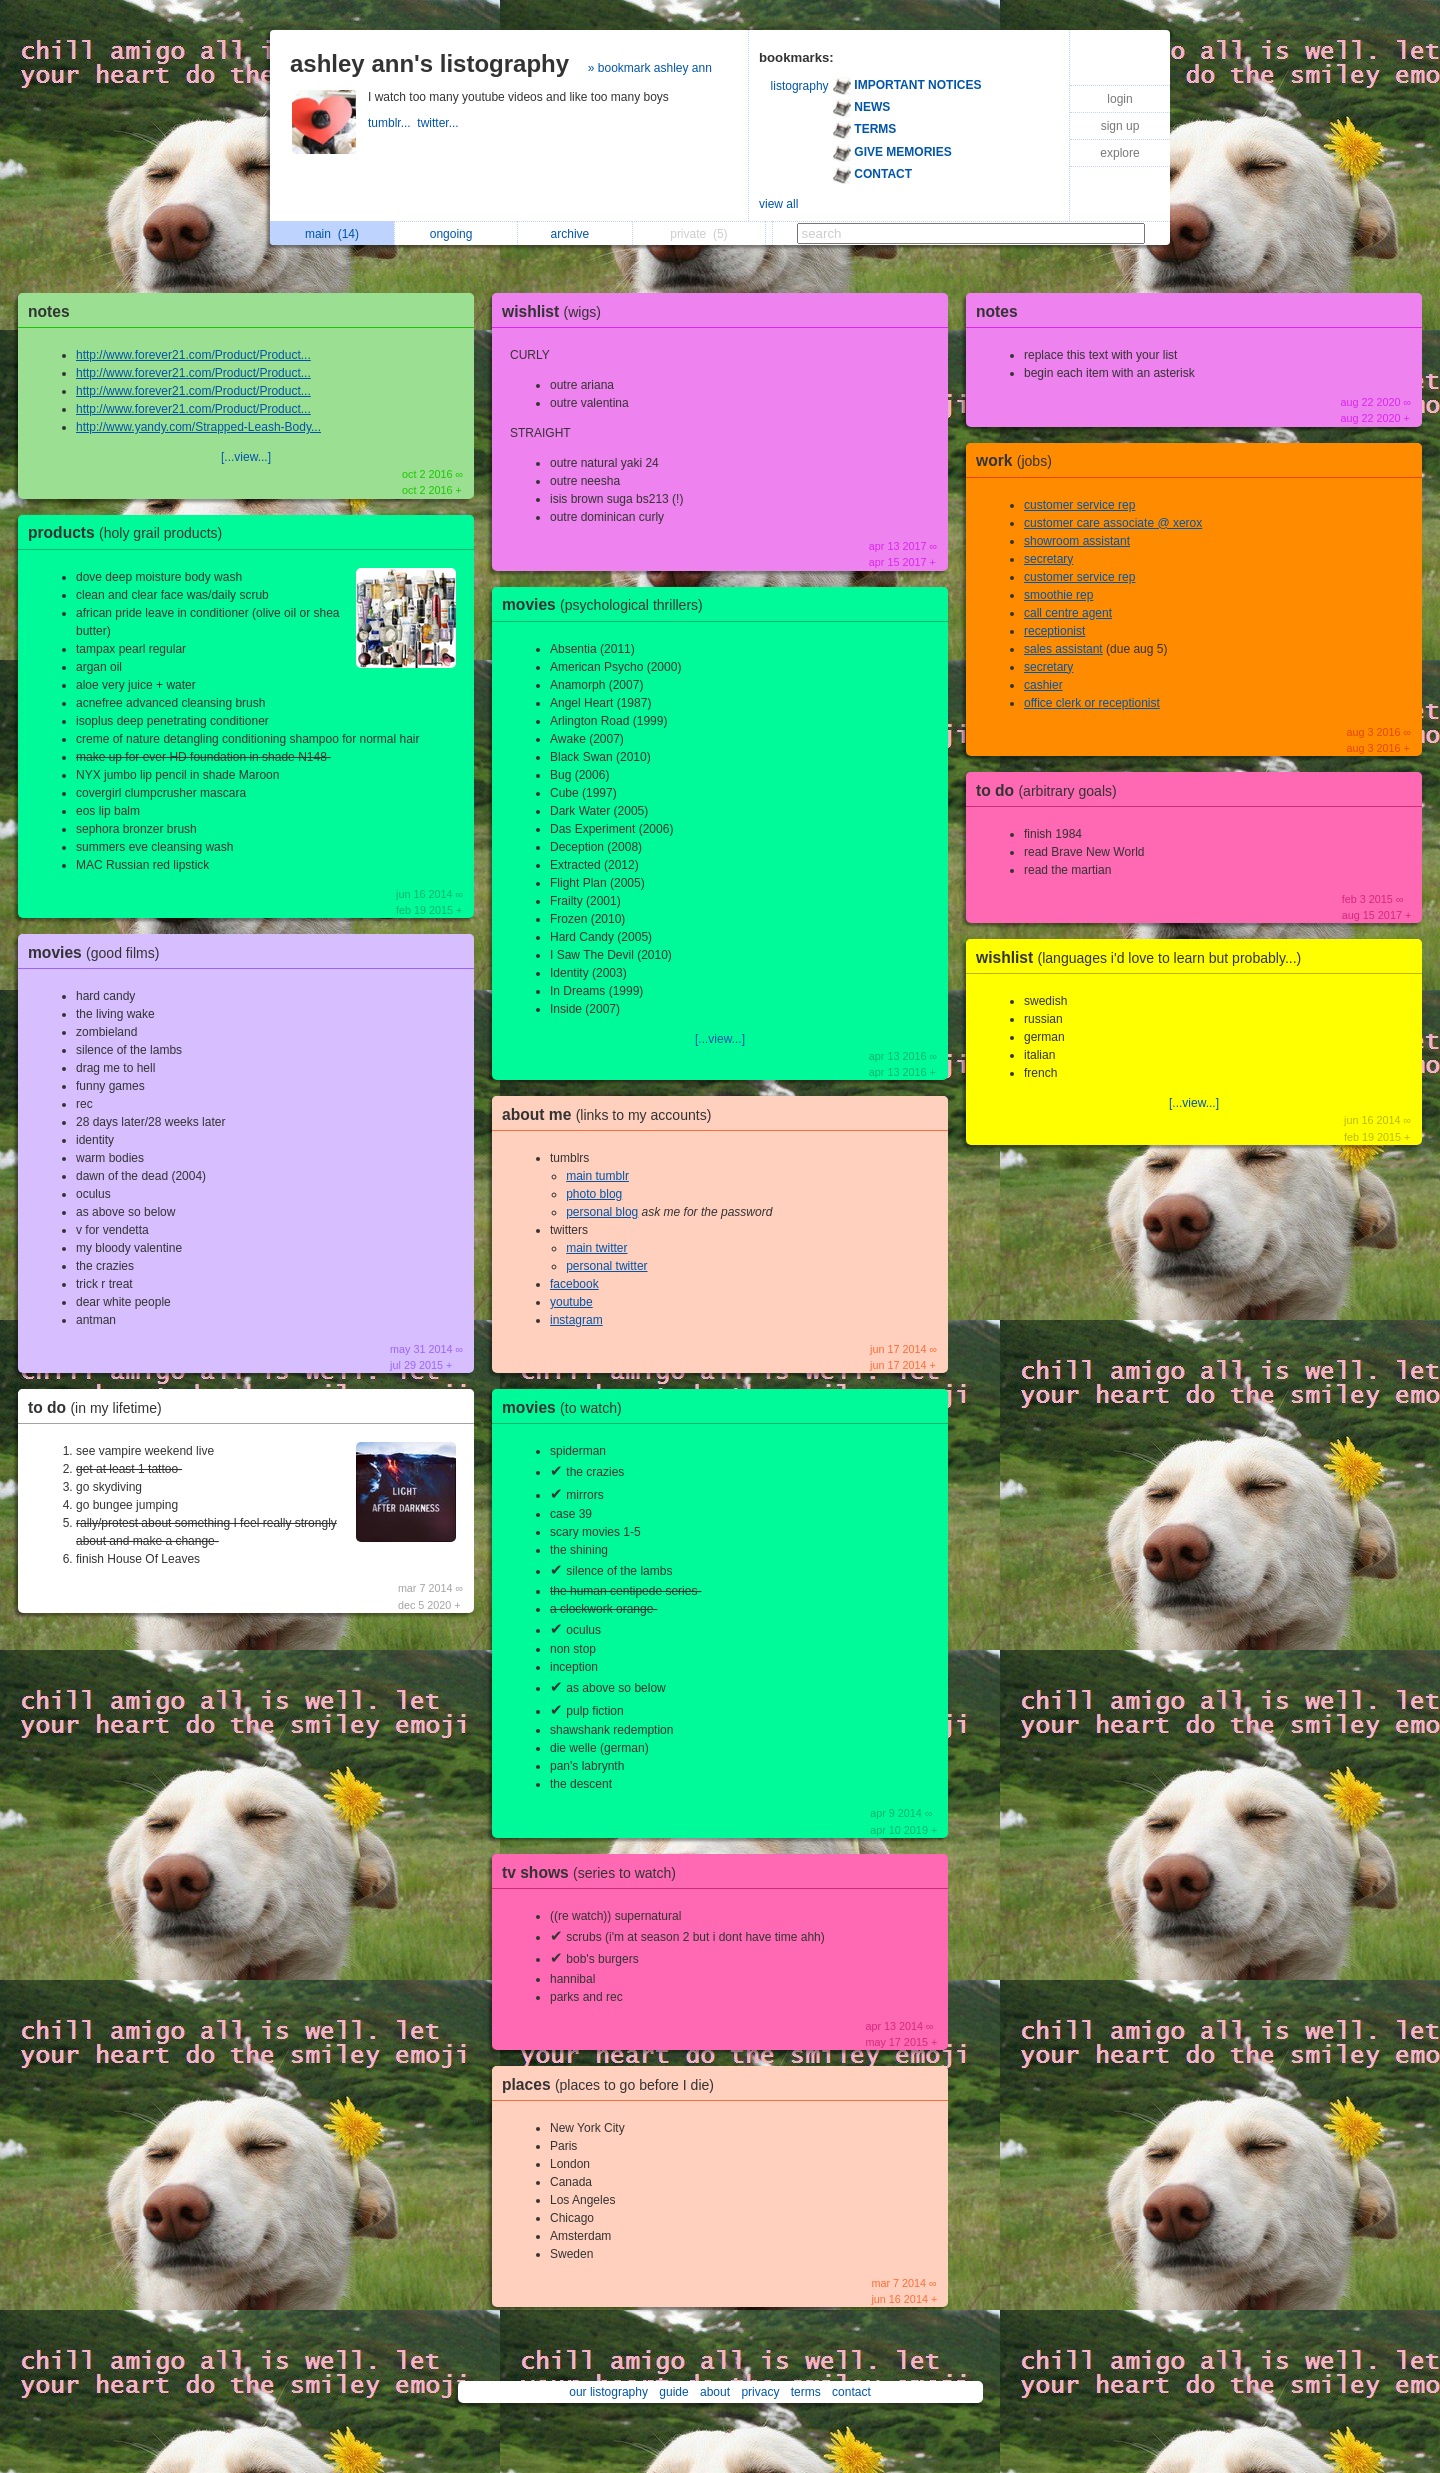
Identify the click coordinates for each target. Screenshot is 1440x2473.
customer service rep (1079, 505)
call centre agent (1068, 613)
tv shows (594, 1872)
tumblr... (392, 123)
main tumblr (597, 1176)
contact (851, 2392)
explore (1119, 153)
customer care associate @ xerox (1113, 523)
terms (806, 2392)
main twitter (596, 1248)
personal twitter (606, 1266)
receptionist (1054, 631)
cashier (1043, 685)
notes (49, 311)
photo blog (594, 1194)
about (715, 2392)
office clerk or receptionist (1092, 703)
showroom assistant (1077, 541)
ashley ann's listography (429, 63)
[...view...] (246, 457)
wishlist (556, 311)
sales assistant (1063, 649)
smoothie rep (1058, 595)
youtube (571, 1302)
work (1019, 460)
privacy (760, 2392)
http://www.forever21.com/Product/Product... (193, 355)
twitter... (439, 123)
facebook (574, 1284)
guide (673, 2392)
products (130, 532)
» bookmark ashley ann (650, 68)
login (1119, 99)
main (332, 234)
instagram (576, 1320)
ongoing (456, 234)
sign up (1120, 126)
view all (778, 204)
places (613, 2084)
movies (98, 952)
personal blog (602, 1212)
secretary (1048, 559)
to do (100, 1407)
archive (575, 234)
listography (800, 86)
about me (611, 1114)
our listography (608, 2392)
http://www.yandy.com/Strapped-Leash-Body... (198, 427)
